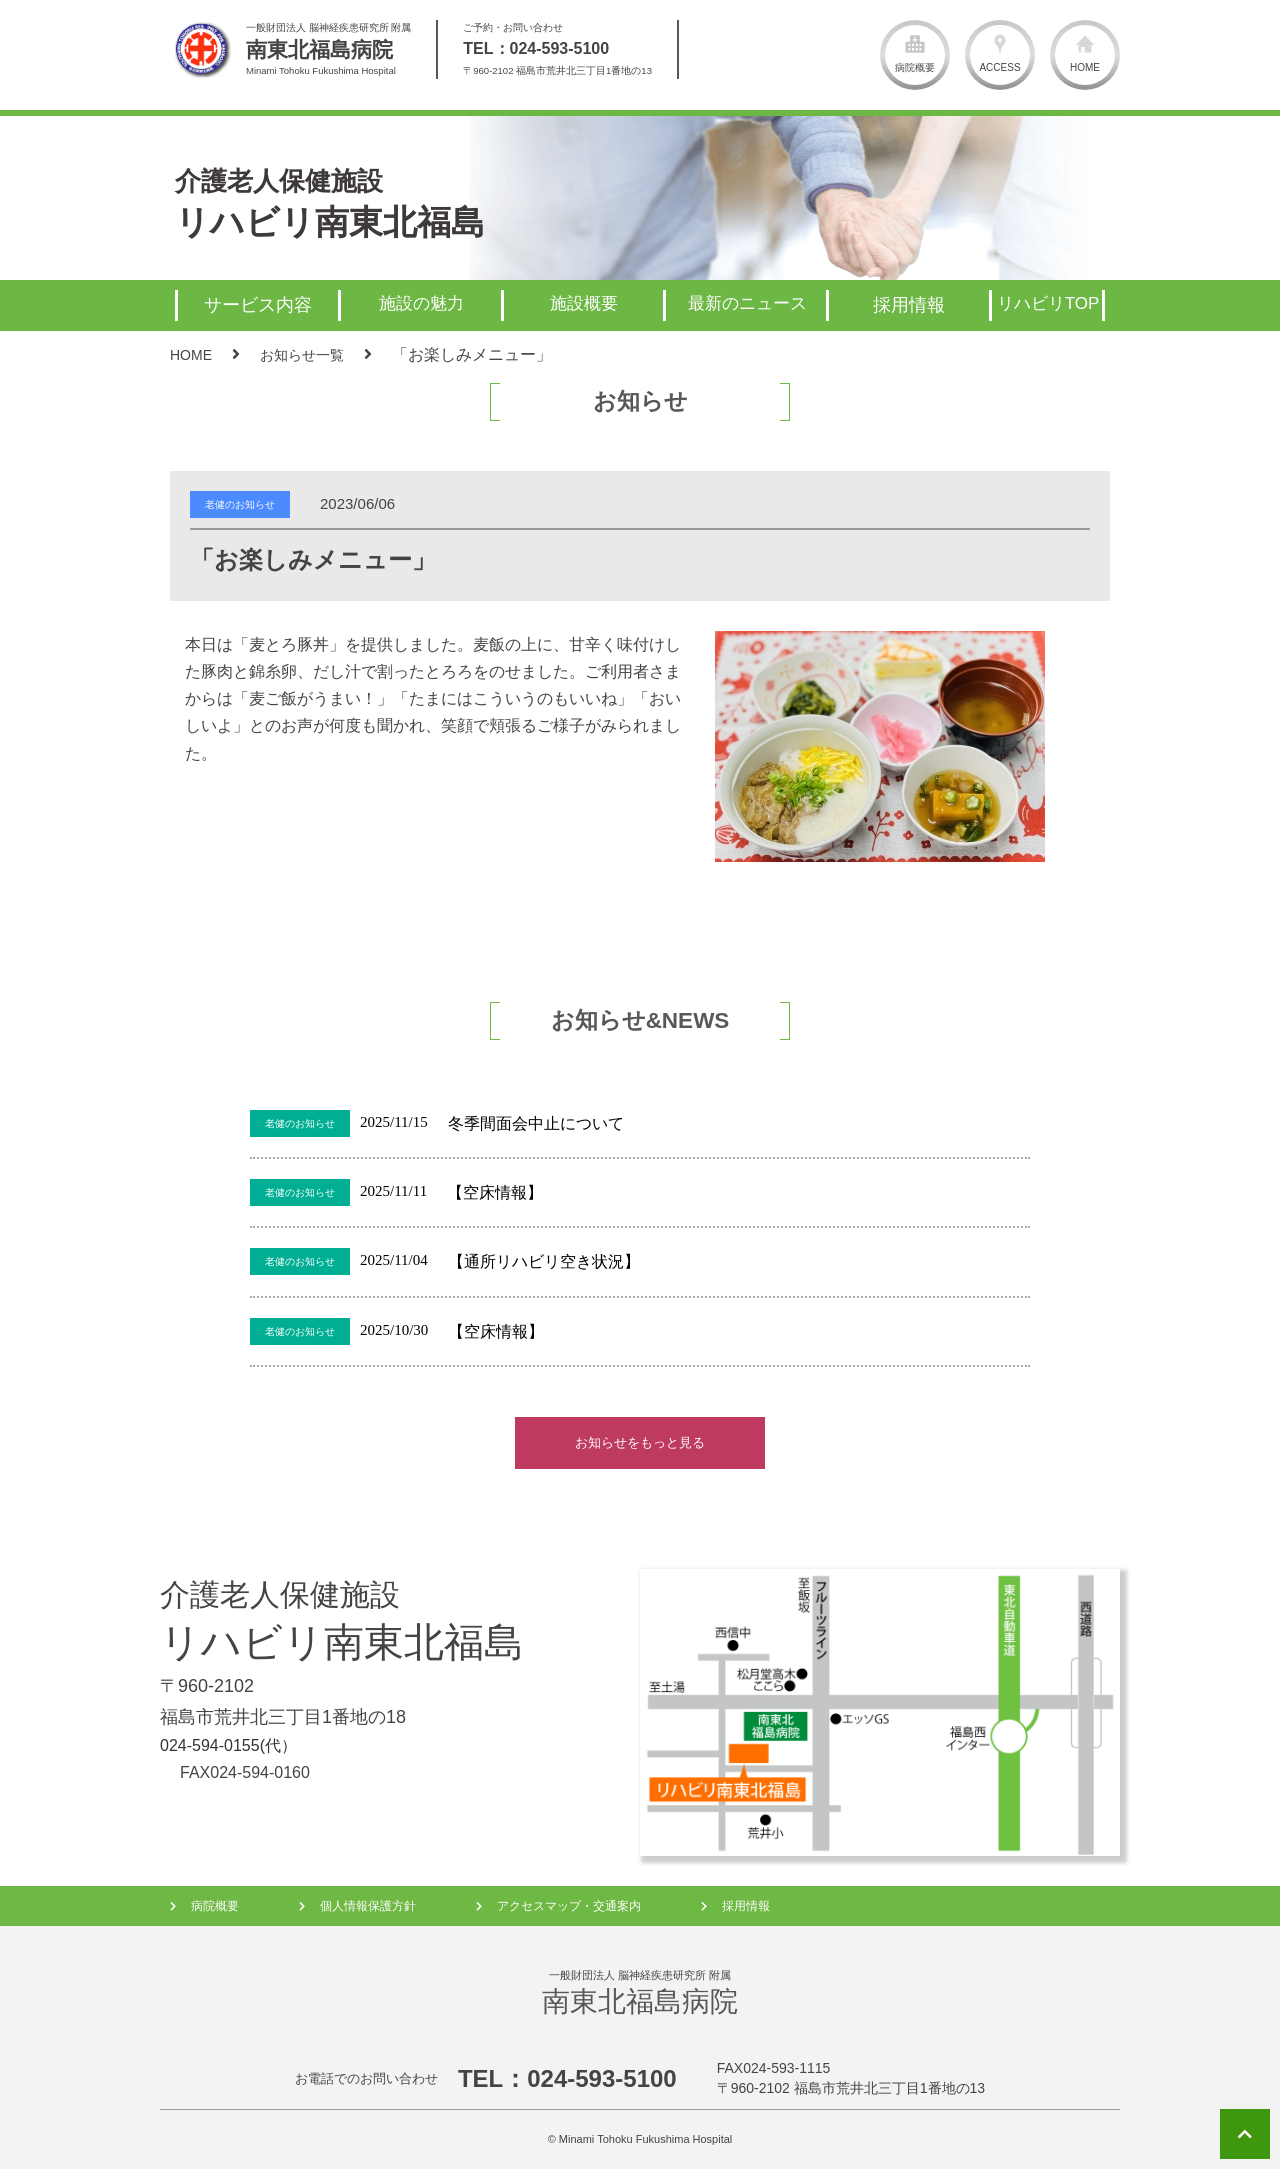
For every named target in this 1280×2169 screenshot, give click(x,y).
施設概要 (584, 303)
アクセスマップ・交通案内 (569, 1906)
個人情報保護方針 (368, 1906)
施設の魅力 (421, 303)
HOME (191, 355)
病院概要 (215, 1906)
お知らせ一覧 (302, 355)
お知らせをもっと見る (640, 1442)
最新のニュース (747, 303)
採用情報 (746, 1906)
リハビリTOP (1048, 303)
